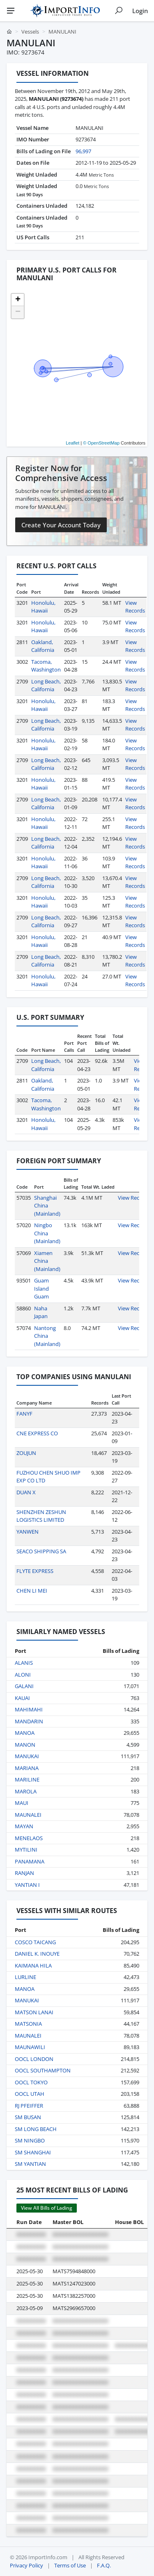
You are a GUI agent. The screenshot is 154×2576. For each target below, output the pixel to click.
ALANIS (24, 1662)
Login (140, 11)
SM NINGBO (30, 2140)
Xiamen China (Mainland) (47, 1261)
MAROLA (26, 1791)
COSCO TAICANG (35, 1942)
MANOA (24, 1732)
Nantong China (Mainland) (47, 1336)
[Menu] (10, 10)
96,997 (83, 151)
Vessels (30, 31)
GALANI (24, 1686)
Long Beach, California (46, 685)
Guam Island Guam (41, 1288)
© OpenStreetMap (101, 442)
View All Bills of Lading (46, 2207)
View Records (135, 607)
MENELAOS (29, 1838)
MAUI (21, 1803)
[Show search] (118, 10)
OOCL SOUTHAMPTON (43, 2070)
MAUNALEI (28, 1814)
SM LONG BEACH (36, 2129)
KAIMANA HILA (33, 1965)
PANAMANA (29, 1861)
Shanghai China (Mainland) (47, 1205)
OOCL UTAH (29, 2093)
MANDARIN (29, 1721)
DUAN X (26, 1492)
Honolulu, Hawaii (43, 607)
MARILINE (27, 1779)
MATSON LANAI (34, 2012)
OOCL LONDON (34, 2059)
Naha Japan (41, 1312)
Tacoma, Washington (46, 666)
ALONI (23, 1674)
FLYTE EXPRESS (34, 1571)
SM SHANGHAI (33, 2152)
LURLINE (25, 1977)
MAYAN (24, 1826)
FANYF (24, 1413)
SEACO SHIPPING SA (41, 1551)
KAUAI (22, 1698)
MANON (25, 1744)
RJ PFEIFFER (29, 2105)
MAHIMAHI (29, 1709)
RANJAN (24, 1873)
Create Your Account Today (61, 525)
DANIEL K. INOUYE (37, 1953)
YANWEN (27, 1531)
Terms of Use (70, 2565)
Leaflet (72, 442)
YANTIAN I (27, 1884)
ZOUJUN (26, 1453)
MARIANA (27, 1768)
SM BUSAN (28, 2117)
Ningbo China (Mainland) (47, 1233)
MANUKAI (27, 1756)
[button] (17, 300)
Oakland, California (42, 646)
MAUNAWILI (30, 2047)
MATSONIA (28, 2023)
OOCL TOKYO (31, 2082)
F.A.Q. (104, 2565)
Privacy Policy (26, 2565)
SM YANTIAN (30, 2163)
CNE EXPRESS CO (37, 1433)
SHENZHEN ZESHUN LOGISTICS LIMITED (41, 1516)
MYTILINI (26, 1849)
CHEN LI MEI (31, 1590)
